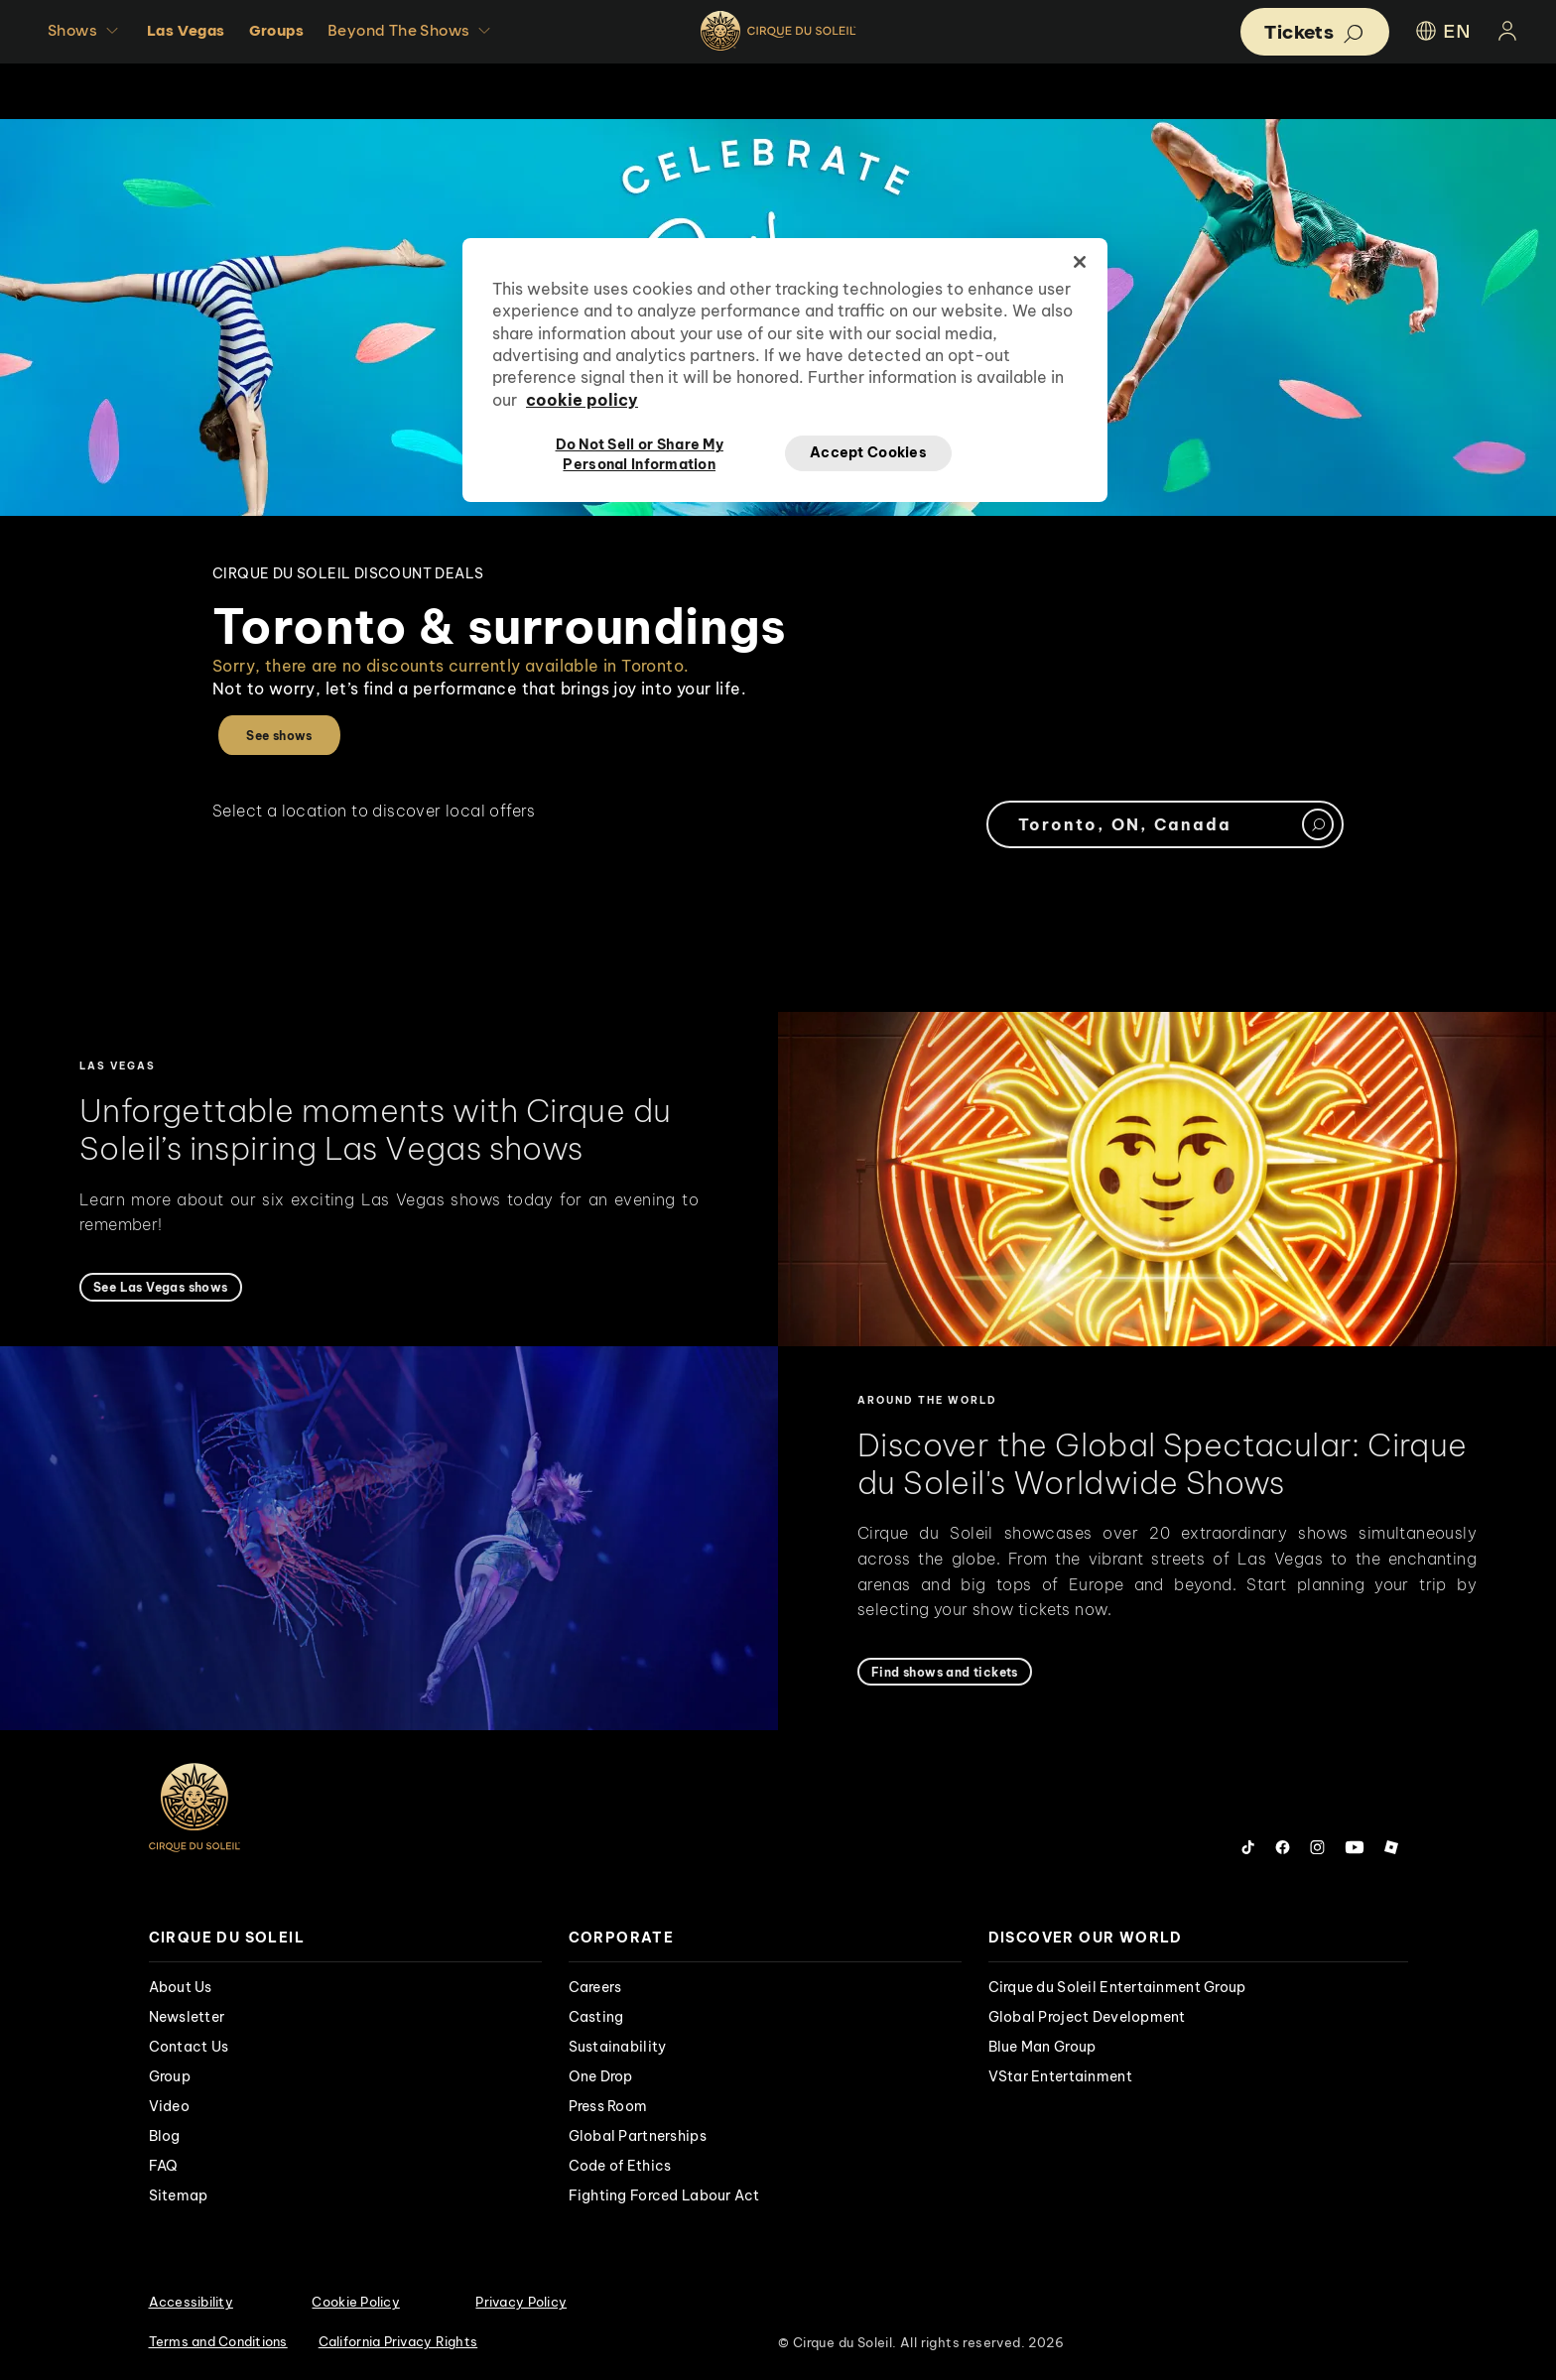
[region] (784, 370)
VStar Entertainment (1060, 2076)
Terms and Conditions (218, 2341)
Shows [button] (85, 31)
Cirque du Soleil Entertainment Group (1117, 1987)
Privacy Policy (521, 2302)
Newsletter (187, 2017)
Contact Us (189, 2047)
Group (170, 2076)
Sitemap (178, 2195)
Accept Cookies (868, 452)
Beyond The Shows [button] (411, 31)
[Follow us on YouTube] (1354, 1847)
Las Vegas (186, 30)
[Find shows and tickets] (944, 1672)
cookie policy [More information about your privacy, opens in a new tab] (582, 400)
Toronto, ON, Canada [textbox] (1125, 824)
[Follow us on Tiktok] (1248, 1847)
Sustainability (618, 2047)
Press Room (608, 2106)
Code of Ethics (620, 2166)
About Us (180, 1987)
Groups (276, 30)
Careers (595, 1987)
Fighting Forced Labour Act (664, 2195)
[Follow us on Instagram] (1317, 1847)
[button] (1314, 32)
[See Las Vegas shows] (160, 1287)
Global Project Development (1087, 2017)
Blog (165, 2136)
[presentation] (345, 1938)
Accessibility (191, 2302)
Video (169, 2106)
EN (1442, 31)
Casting (596, 2017)
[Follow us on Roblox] (1391, 1847)
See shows (279, 735)
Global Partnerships (638, 2136)
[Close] (1080, 262)
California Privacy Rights (398, 2341)
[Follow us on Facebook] (1282, 1847)
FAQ (164, 2166)
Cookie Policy (355, 2302)
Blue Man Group (1042, 2047)
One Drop (601, 2076)
